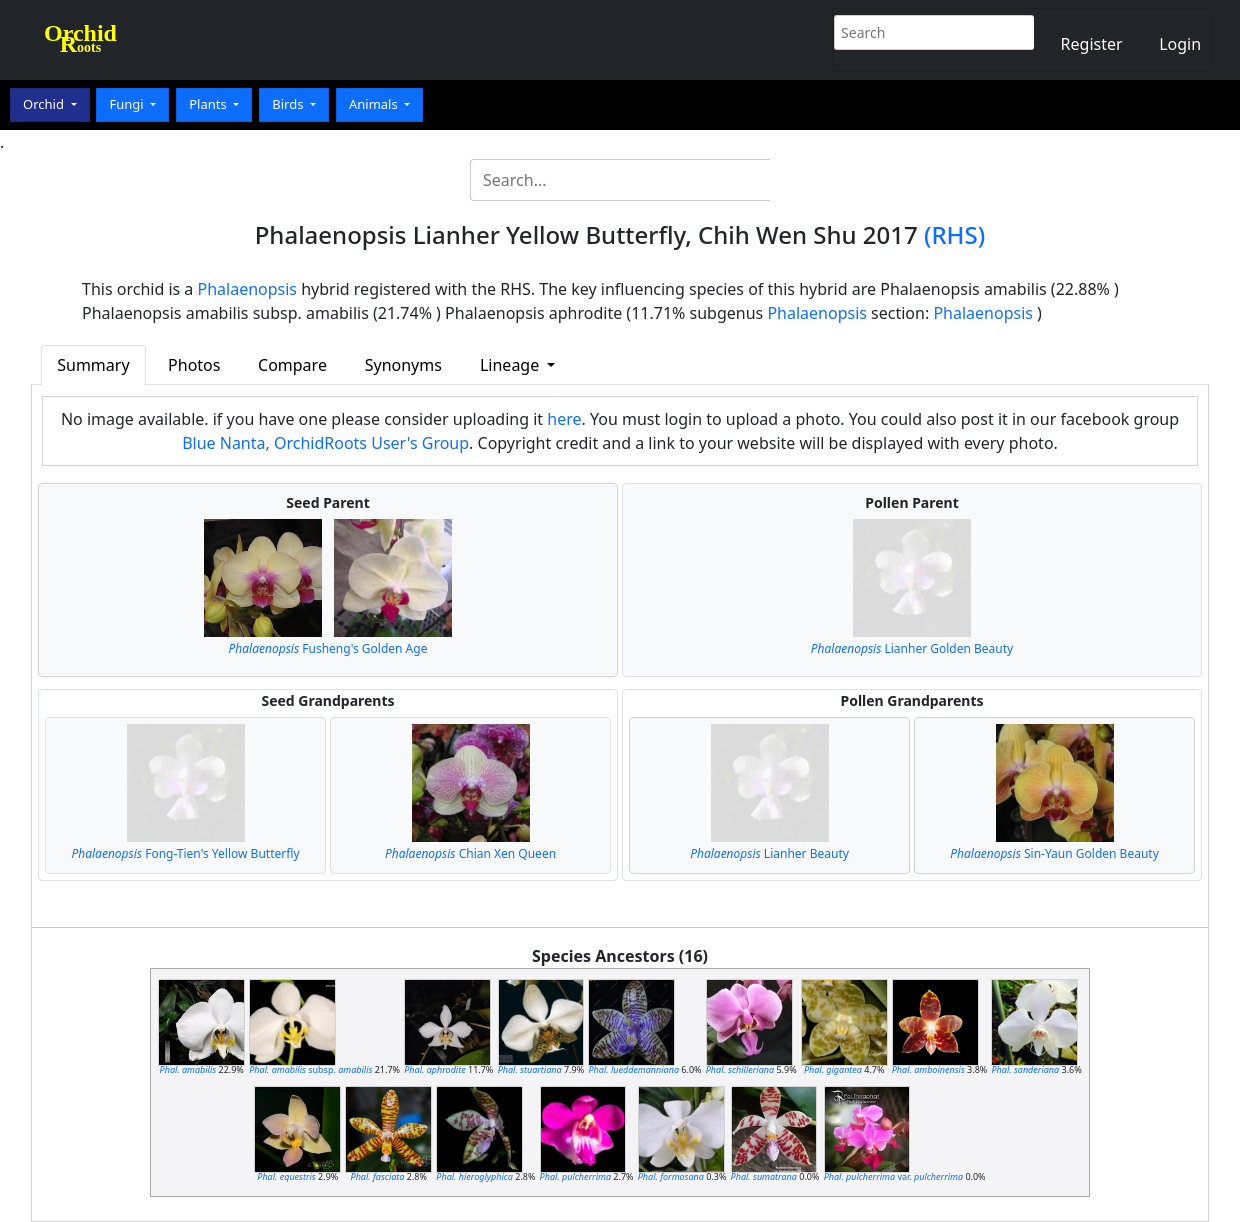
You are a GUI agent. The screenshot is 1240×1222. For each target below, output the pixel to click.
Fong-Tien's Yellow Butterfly (185, 853)
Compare (292, 365)
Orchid (45, 104)
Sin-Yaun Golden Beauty (1054, 853)
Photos (194, 365)
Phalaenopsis (248, 289)
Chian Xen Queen (470, 853)
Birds (289, 104)
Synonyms (403, 365)
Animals (375, 104)
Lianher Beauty (769, 853)
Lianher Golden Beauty (912, 648)
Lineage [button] (511, 365)
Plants (209, 104)
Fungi (128, 104)
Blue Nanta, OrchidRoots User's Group (325, 443)
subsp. (310, 1069)
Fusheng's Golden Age (328, 648)
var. (893, 1176)
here (564, 419)
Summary (93, 365)
